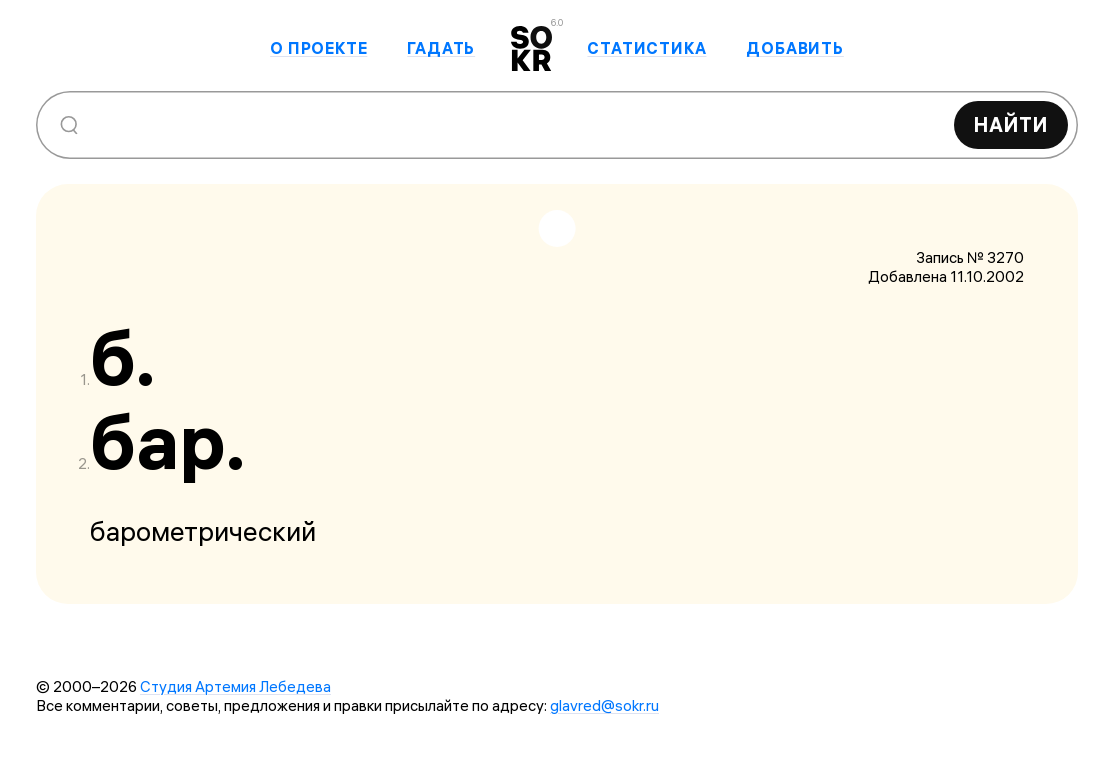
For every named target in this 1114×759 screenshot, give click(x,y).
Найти (1011, 124)
